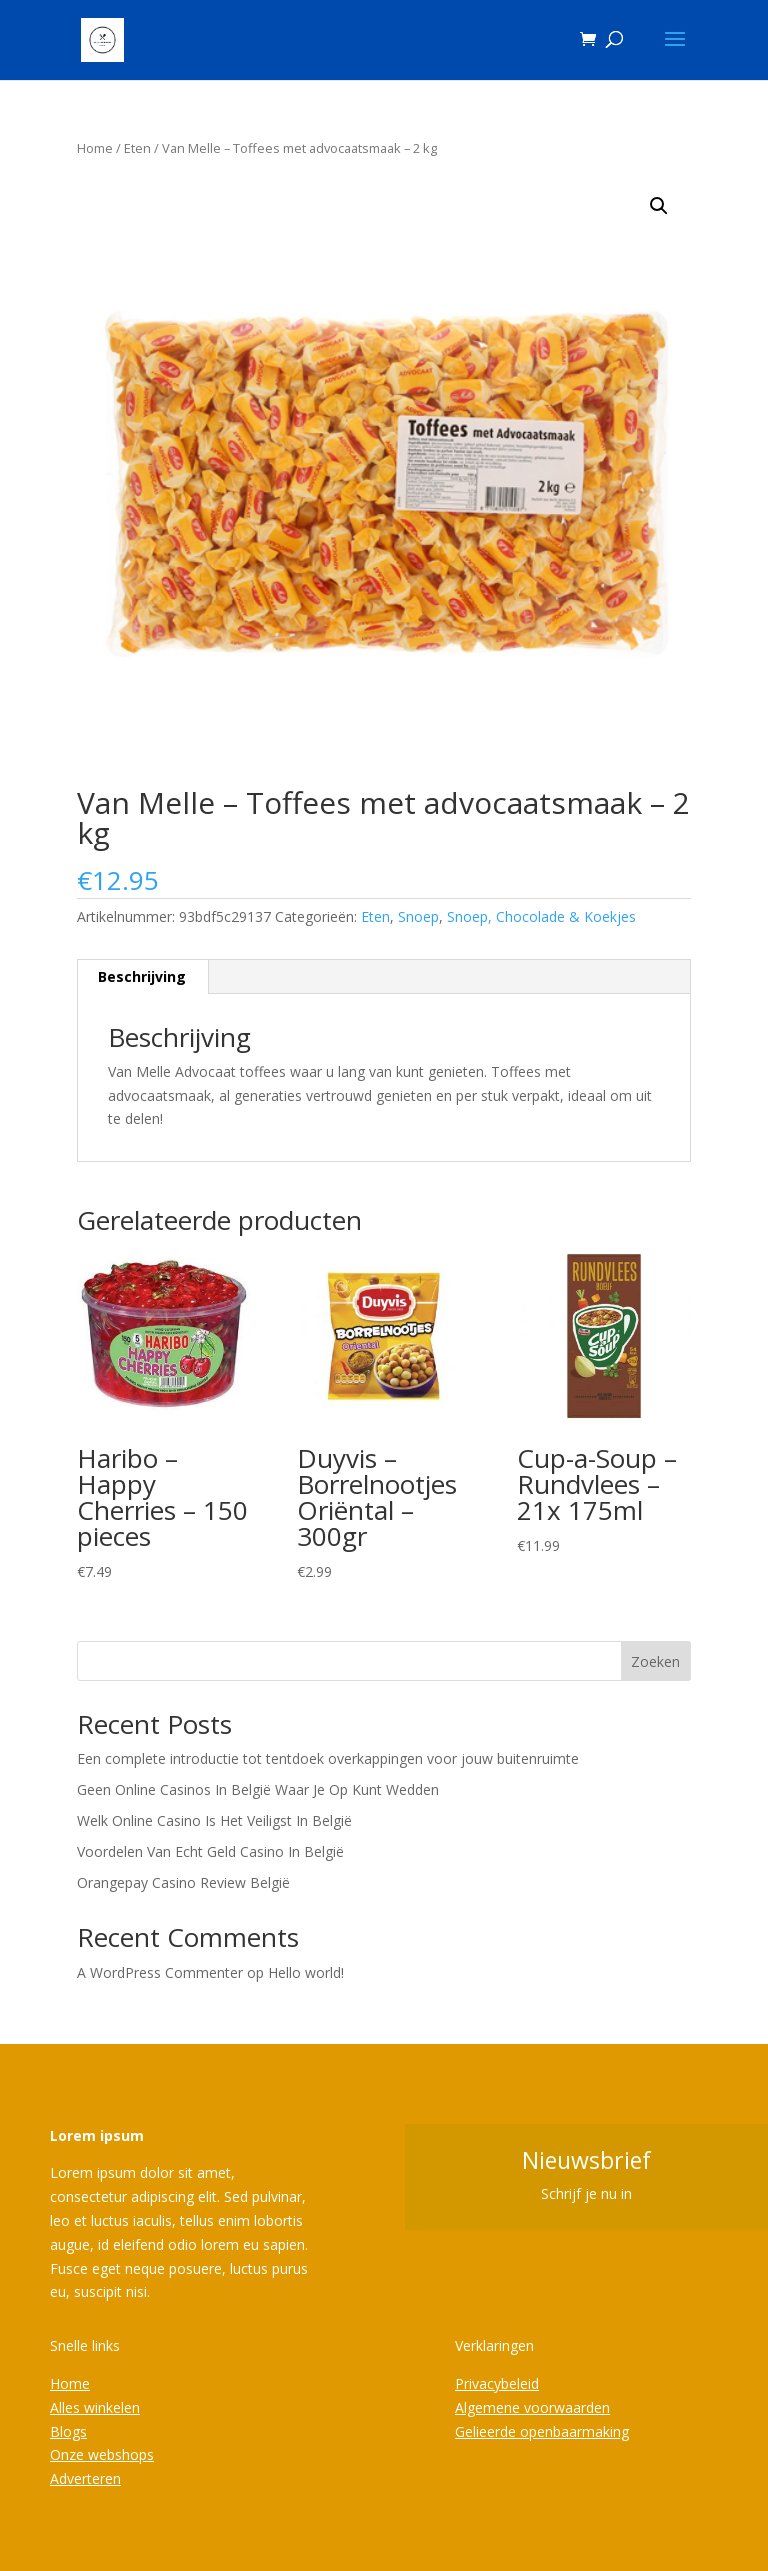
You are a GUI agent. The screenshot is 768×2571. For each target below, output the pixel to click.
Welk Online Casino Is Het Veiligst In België (214, 1820)
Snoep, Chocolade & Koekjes (541, 916)
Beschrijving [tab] (142, 976)
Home (95, 148)
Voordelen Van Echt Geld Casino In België (210, 1851)
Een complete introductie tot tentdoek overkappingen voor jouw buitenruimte (328, 1758)
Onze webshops (102, 2454)
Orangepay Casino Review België (183, 1882)
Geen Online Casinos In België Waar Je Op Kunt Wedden (258, 1789)
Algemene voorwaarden (532, 2407)
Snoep (418, 916)
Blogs (68, 2431)
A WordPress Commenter (160, 1972)
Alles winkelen (95, 2407)
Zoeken (655, 1661)
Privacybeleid (497, 2383)
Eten (137, 148)
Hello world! (306, 1972)
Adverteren (85, 2478)
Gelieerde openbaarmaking (542, 2431)
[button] (659, 206)
